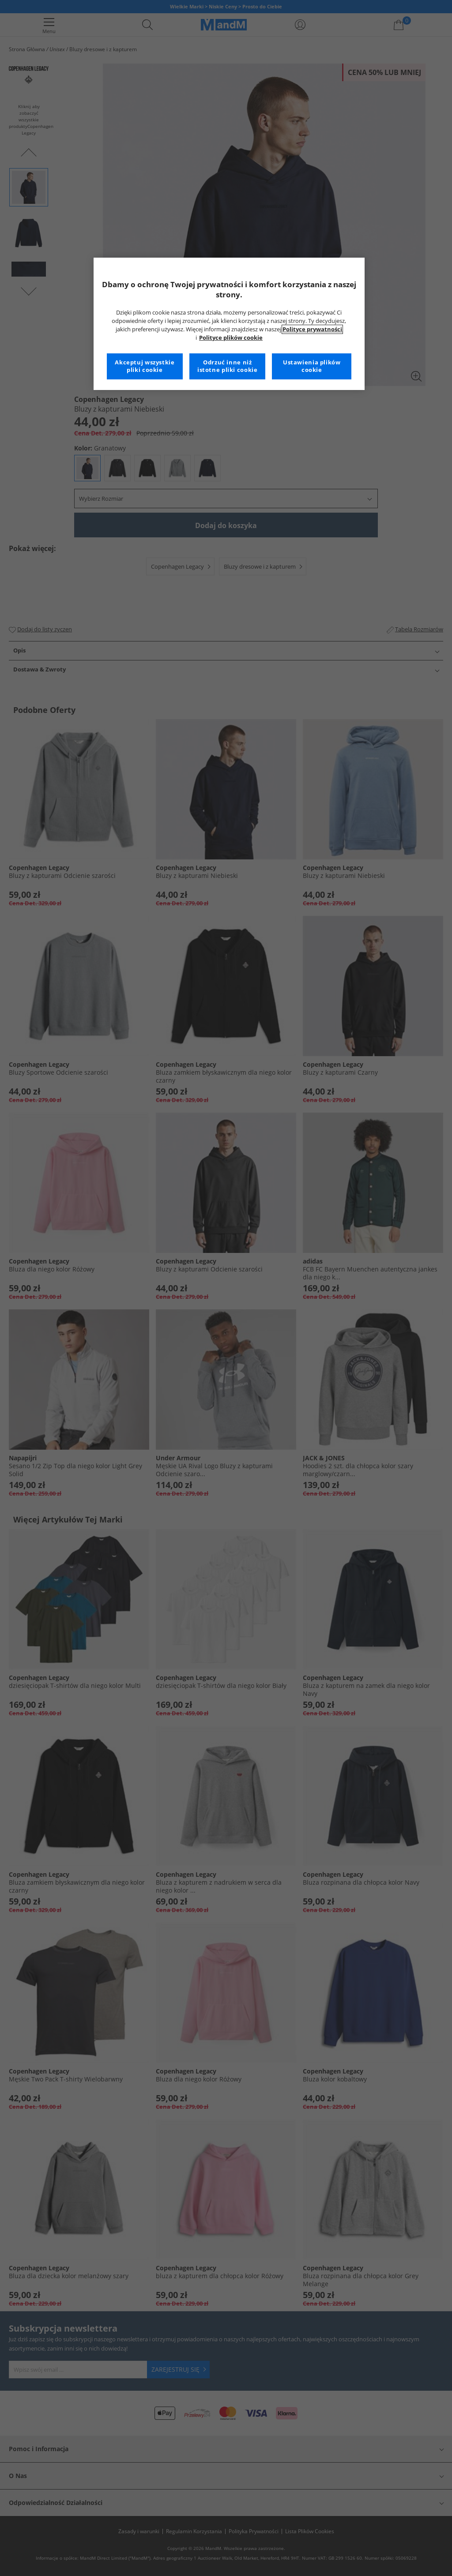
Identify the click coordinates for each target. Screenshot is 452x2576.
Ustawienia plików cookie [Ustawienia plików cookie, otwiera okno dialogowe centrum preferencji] (312, 366)
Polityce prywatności (312, 329)
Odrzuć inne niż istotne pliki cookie (227, 366)
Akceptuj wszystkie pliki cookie (144, 366)
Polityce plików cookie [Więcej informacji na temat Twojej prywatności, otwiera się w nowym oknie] (231, 337)
